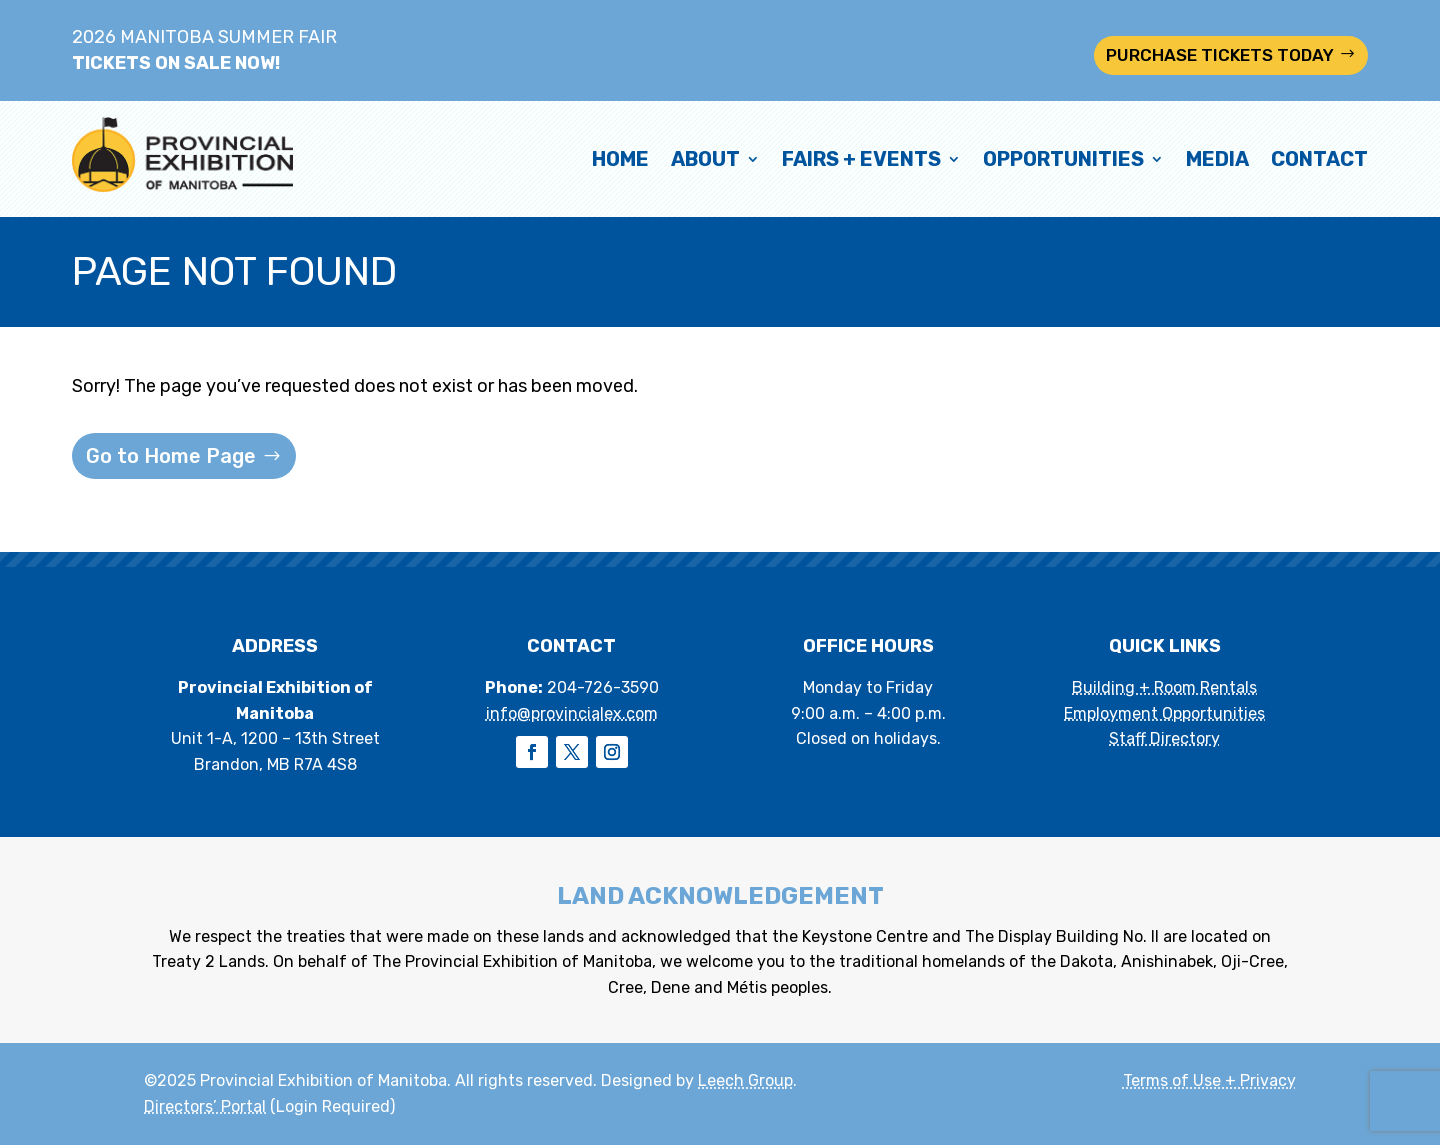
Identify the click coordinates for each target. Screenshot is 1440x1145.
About (705, 159)
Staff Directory (1164, 738)
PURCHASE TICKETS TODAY (1220, 55)
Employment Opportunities (1164, 713)
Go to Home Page (171, 456)
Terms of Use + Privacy (1209, 1080)
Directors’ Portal (205, 1106)
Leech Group (745, 1080)
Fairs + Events (861, 159)
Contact (1319, 159)
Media (1217, 159)
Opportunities (1063, 159)
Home (620, 159)
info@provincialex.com (572, 713)
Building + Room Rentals (1164, 687)
